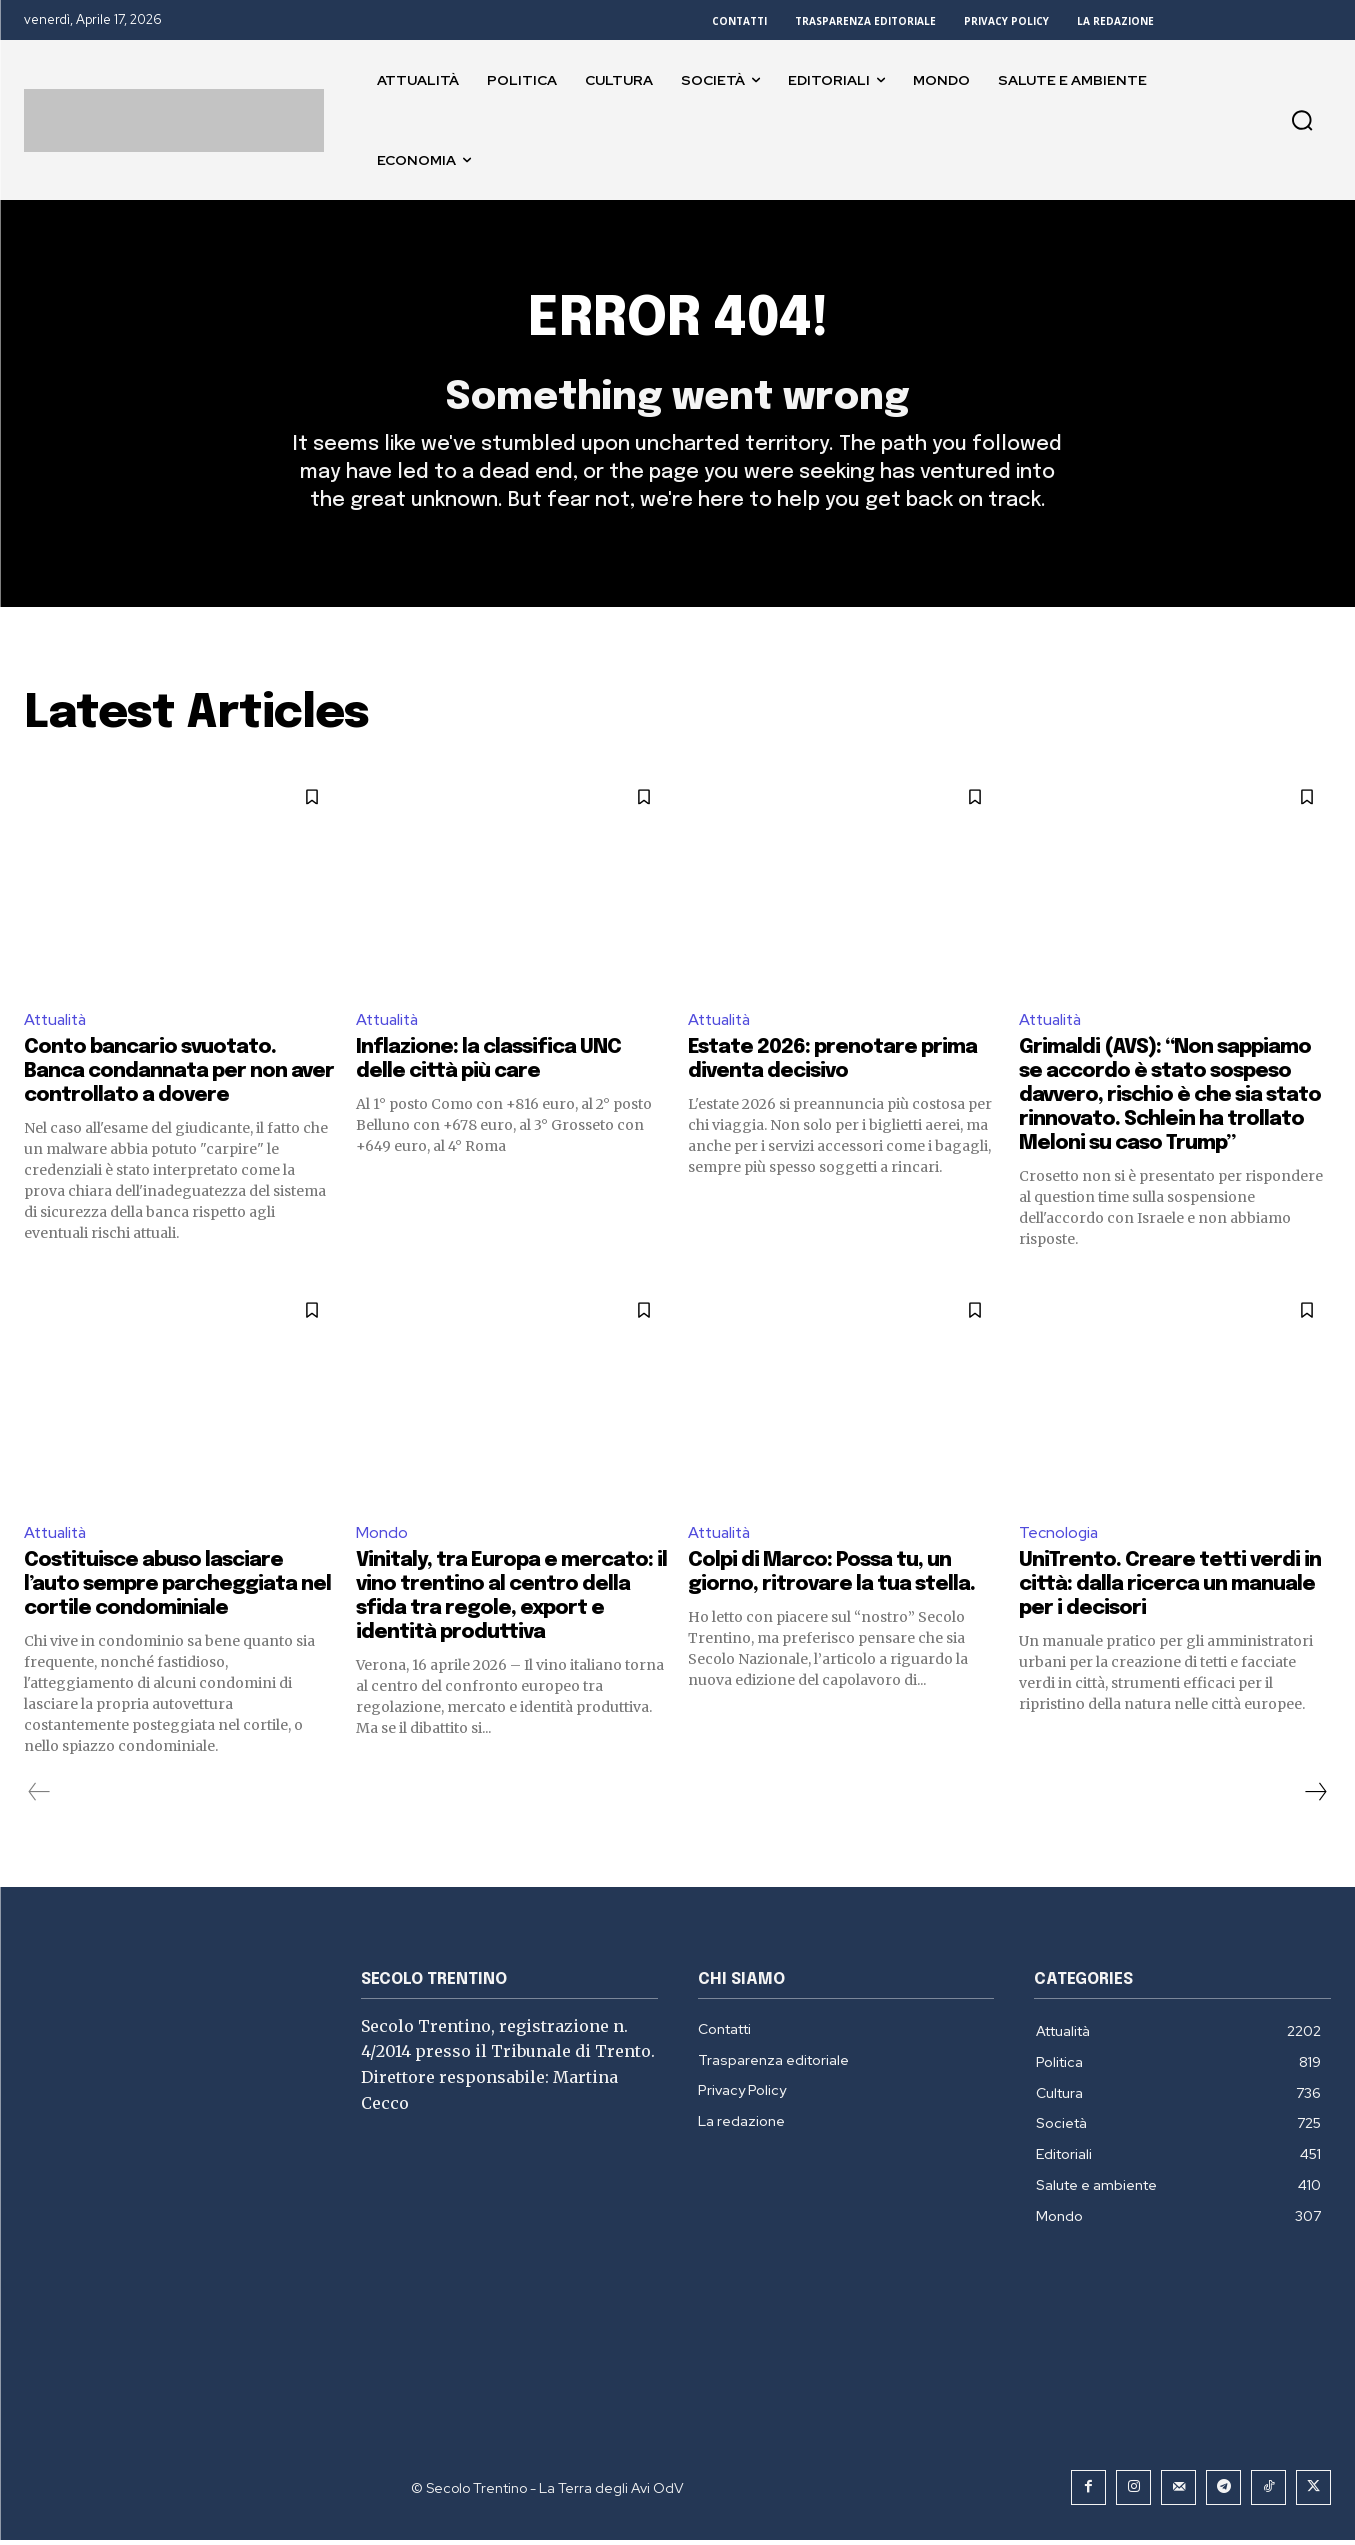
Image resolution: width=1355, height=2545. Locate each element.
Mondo (382, 1536)
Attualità (57, 1022)
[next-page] (1315, 1797)
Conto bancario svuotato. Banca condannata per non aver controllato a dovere (179, 1075)
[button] (1302, 120)
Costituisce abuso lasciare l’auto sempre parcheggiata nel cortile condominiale (177, 1589)
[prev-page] (39, 1797)
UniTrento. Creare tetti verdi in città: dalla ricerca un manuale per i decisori (1170, 1589)
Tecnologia (1059, 1536)
